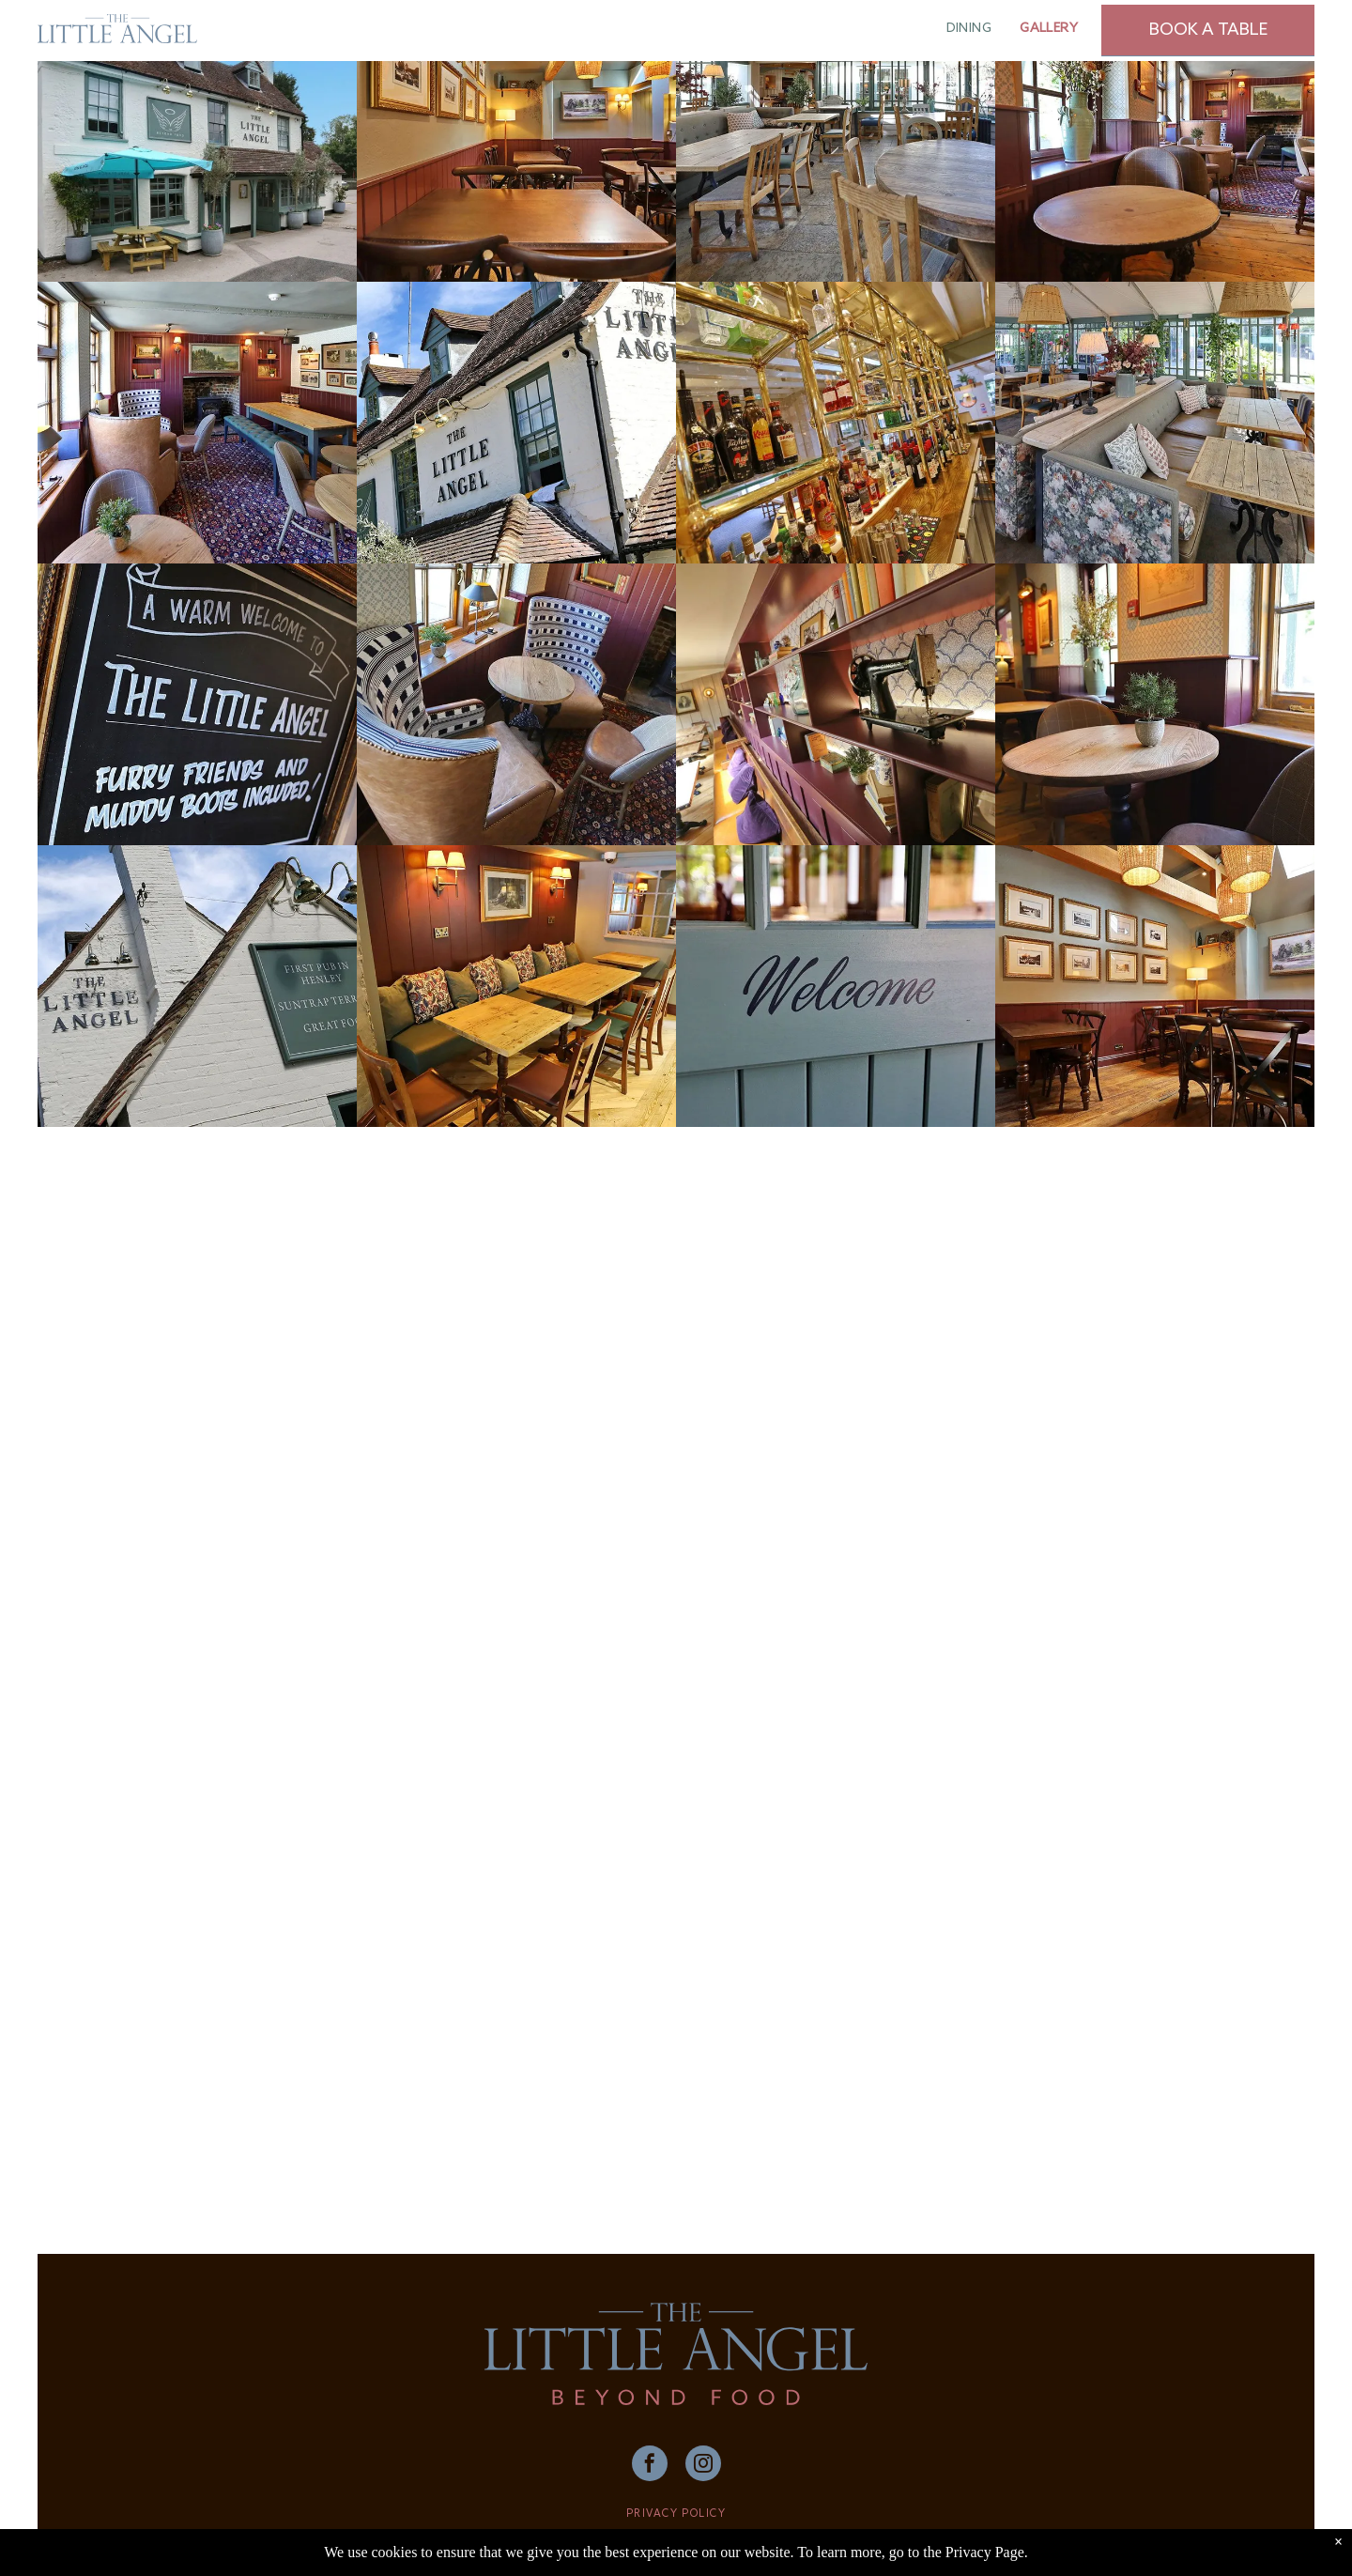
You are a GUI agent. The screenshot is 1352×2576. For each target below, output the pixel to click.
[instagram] (703, 2465)
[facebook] (650, 2465)
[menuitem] (969, 29)
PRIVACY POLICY (676, 2514)
